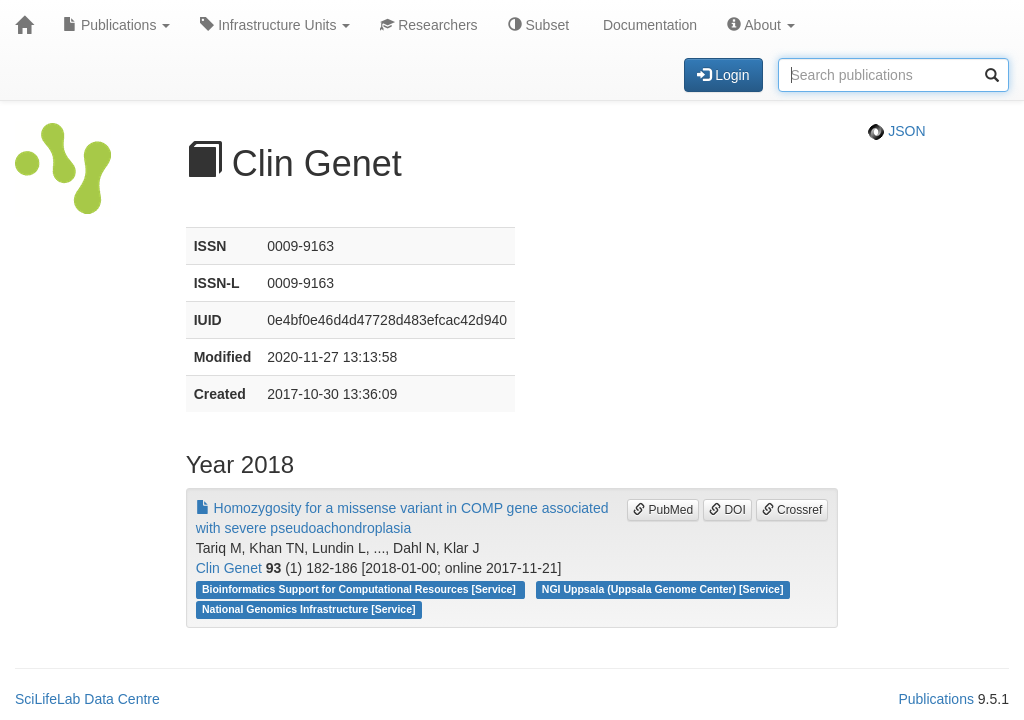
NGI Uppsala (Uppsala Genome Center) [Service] (663, 589)
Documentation (648, 25)
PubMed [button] (663, 510)
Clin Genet (229, 568)
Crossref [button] (792, 510)
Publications (116, 25)
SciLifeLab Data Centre (87, 699)
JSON (896, 131)
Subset (538, 25)
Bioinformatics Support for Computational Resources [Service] (360, 589)
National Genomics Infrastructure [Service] (309, 609)
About (761, 25)
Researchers (428, 25)
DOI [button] (727, 510)
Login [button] (723, 75)
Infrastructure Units (275, 25)
